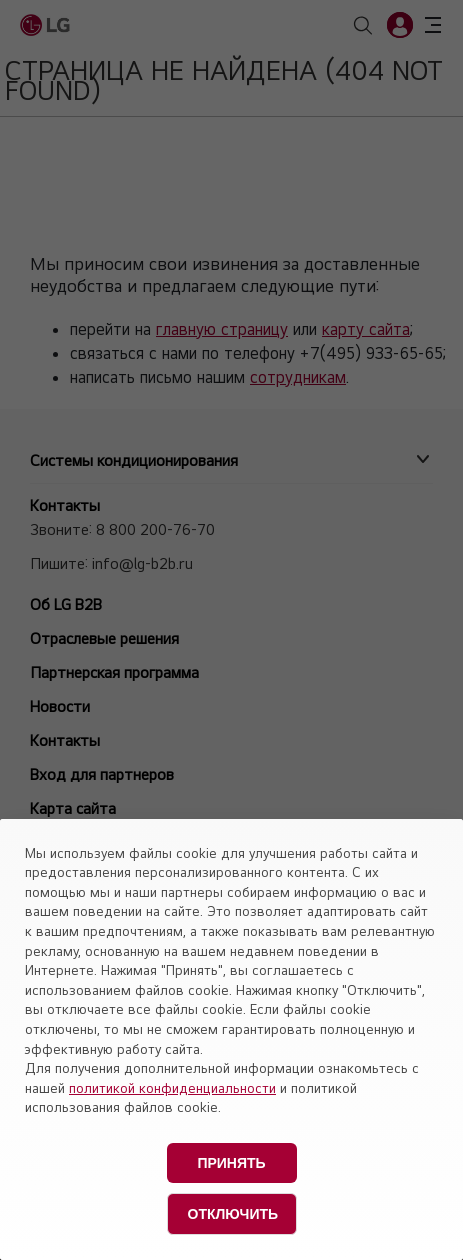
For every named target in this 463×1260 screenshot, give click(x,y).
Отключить (233, 1214)
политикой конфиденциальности (172, 1088)
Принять (231, 1163)
